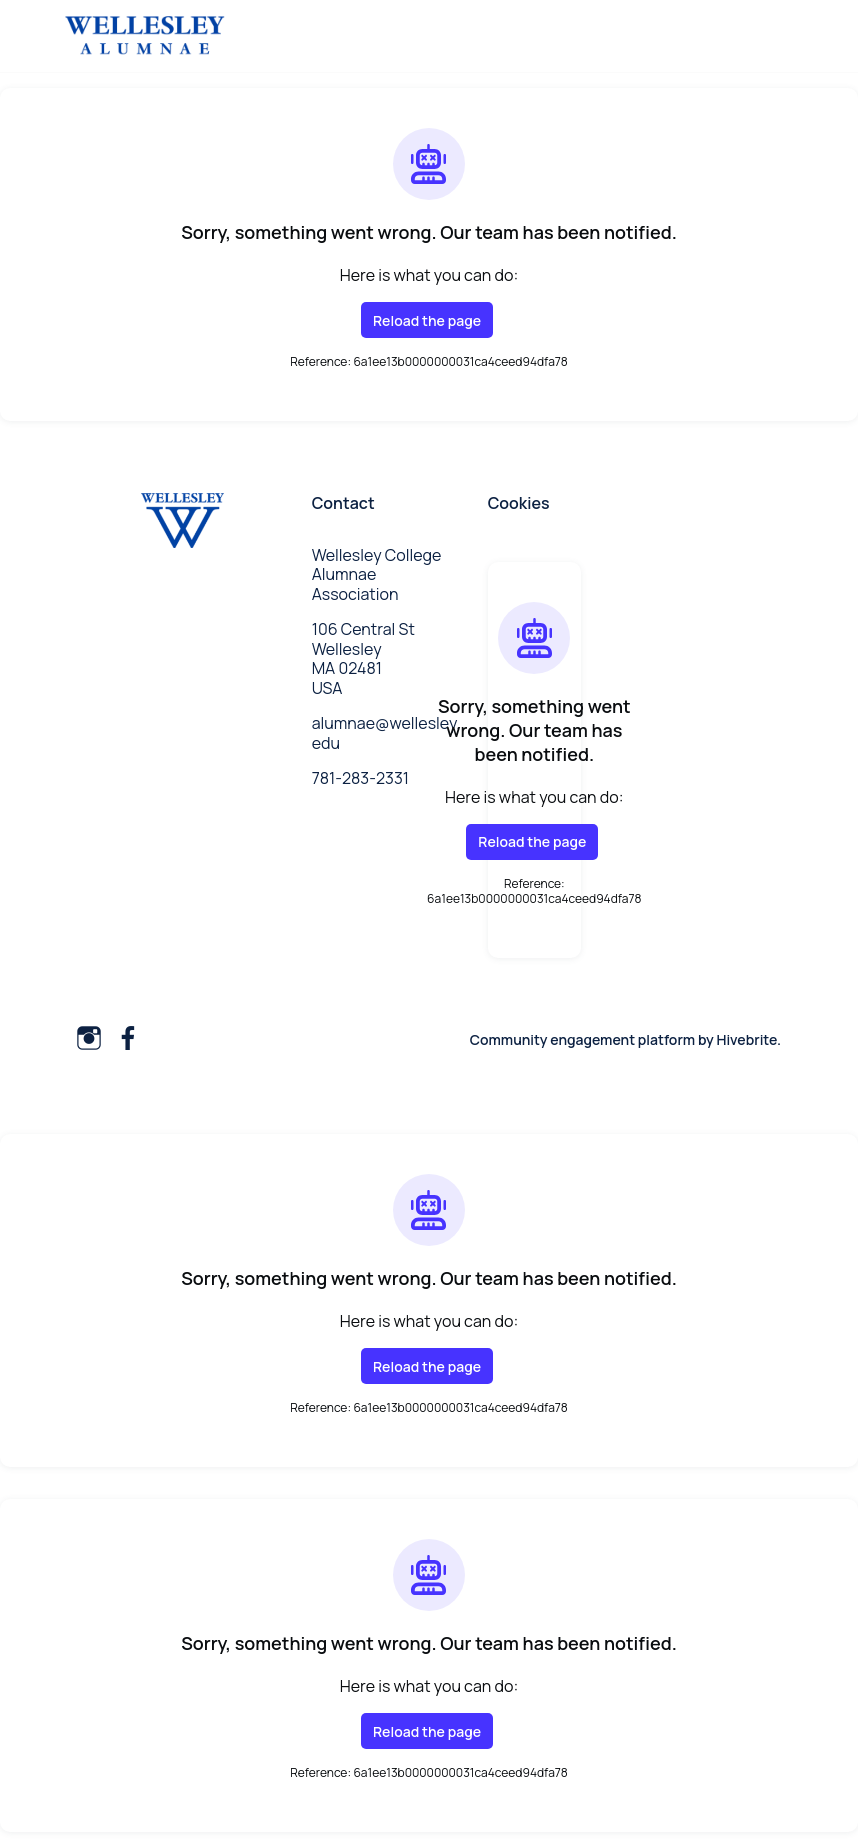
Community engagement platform (582, 1039)
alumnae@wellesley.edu (386, 733)
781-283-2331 (360, 778)
